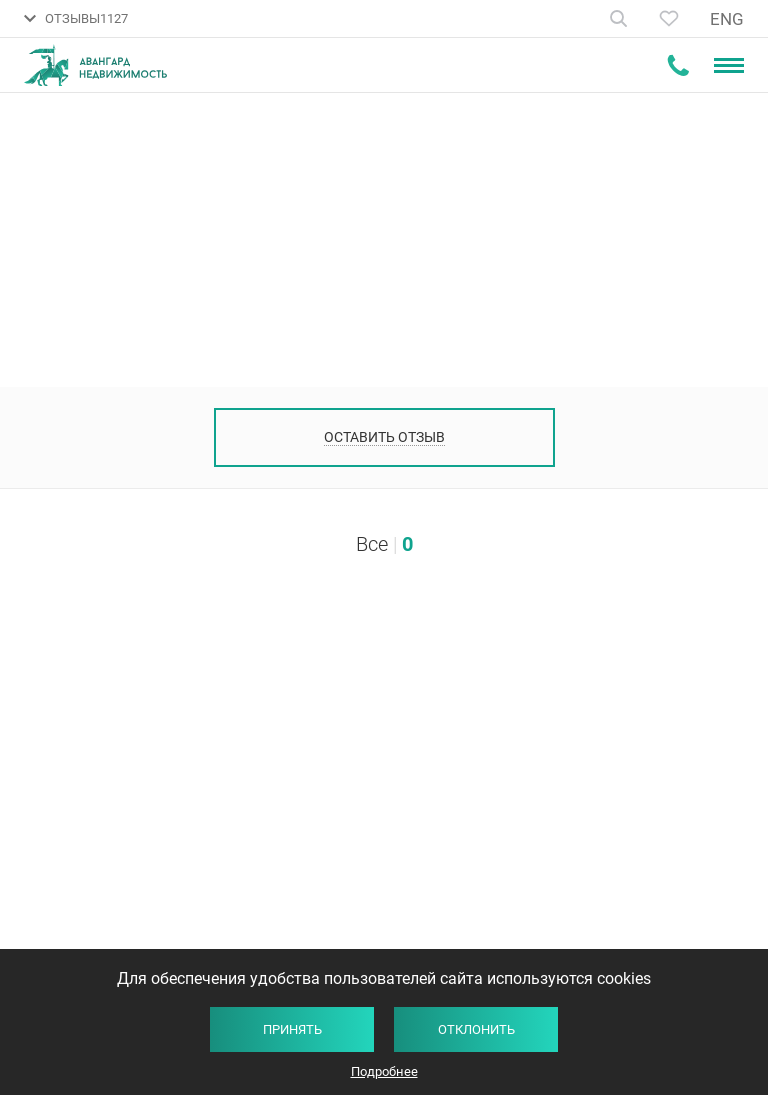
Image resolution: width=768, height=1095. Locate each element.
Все (372, 544)
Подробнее (384, 1071)
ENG (727, 19)
